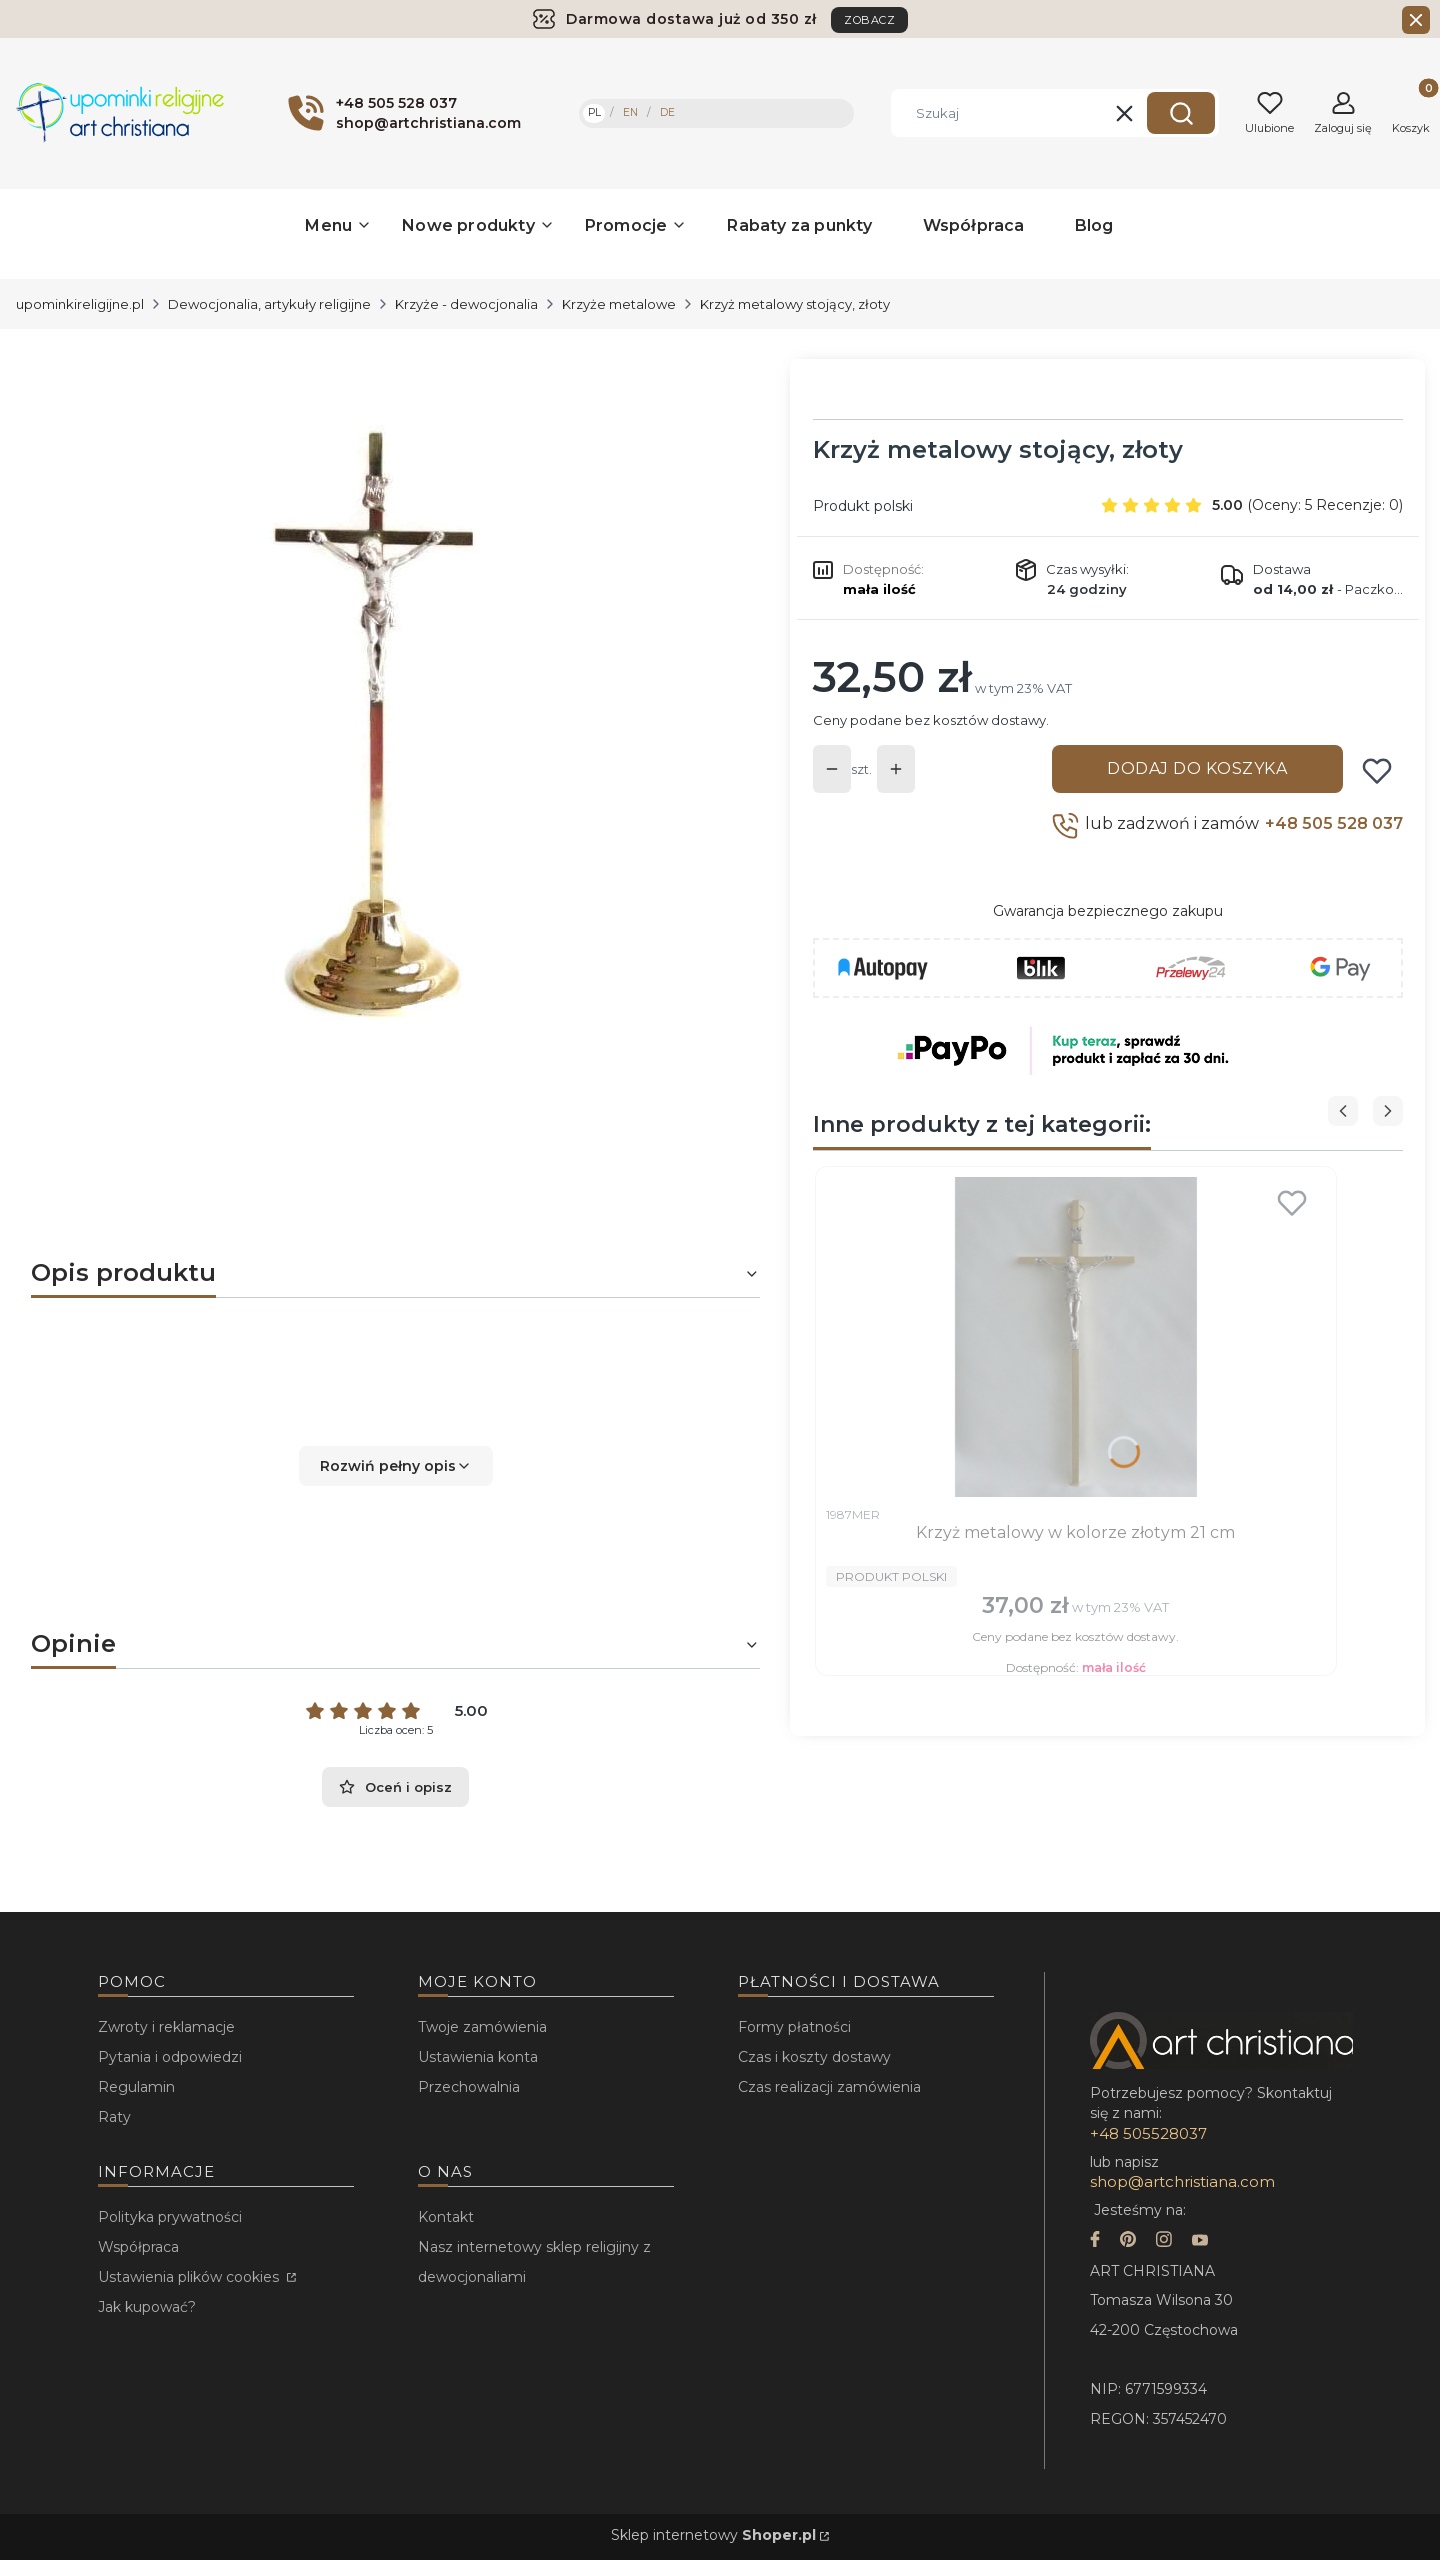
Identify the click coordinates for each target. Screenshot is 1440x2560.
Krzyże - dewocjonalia (466, 304)
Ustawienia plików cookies (190, 2277)
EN (630, 112)
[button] (1181, 113)
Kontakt (446, 2217)
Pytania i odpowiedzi (170, 2057)
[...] (379, 717)
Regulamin (136, 2087)
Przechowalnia (469, 2087)
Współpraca (138, 2247)
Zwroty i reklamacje (166, 2027)
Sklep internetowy (713, 2535)
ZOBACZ (869, 20)
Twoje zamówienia (482, 2027)
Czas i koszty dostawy (814, 2057)
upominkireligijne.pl (80, 304)
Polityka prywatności (170, 2217)
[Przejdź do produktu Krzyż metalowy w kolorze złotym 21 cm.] (1076, 1337)
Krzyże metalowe (619, 304)
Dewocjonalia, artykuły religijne (269, 304)
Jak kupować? (147, 2307)
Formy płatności (794, 2027)
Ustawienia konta (478, 2057)
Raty (114, 2117)
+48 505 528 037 (1334, 823)
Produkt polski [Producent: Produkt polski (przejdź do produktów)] (863, 506)
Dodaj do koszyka (1197, 768)
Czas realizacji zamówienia (829, 2087)
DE (667, 112)
